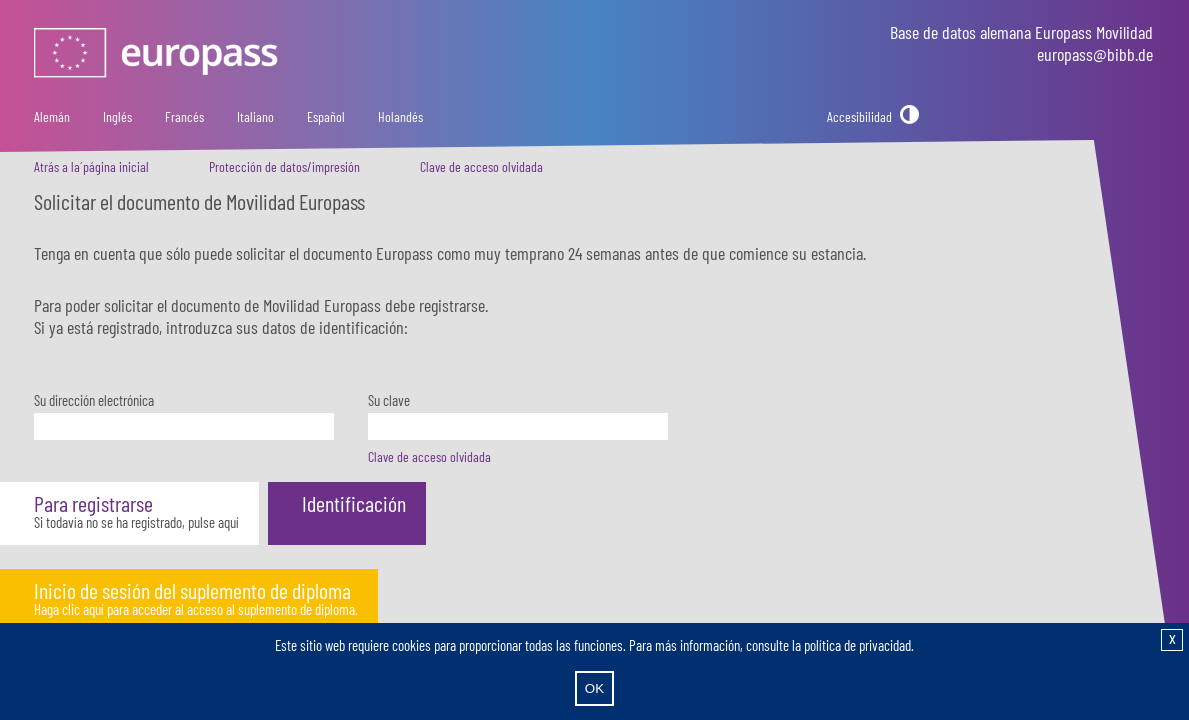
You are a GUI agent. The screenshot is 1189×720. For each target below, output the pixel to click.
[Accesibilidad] (873, 116)
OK (594, 688)
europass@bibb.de (1095, 54)
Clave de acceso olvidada (481, 166)
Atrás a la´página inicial (91, 166)
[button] (129, 513)
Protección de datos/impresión (284, 166)
